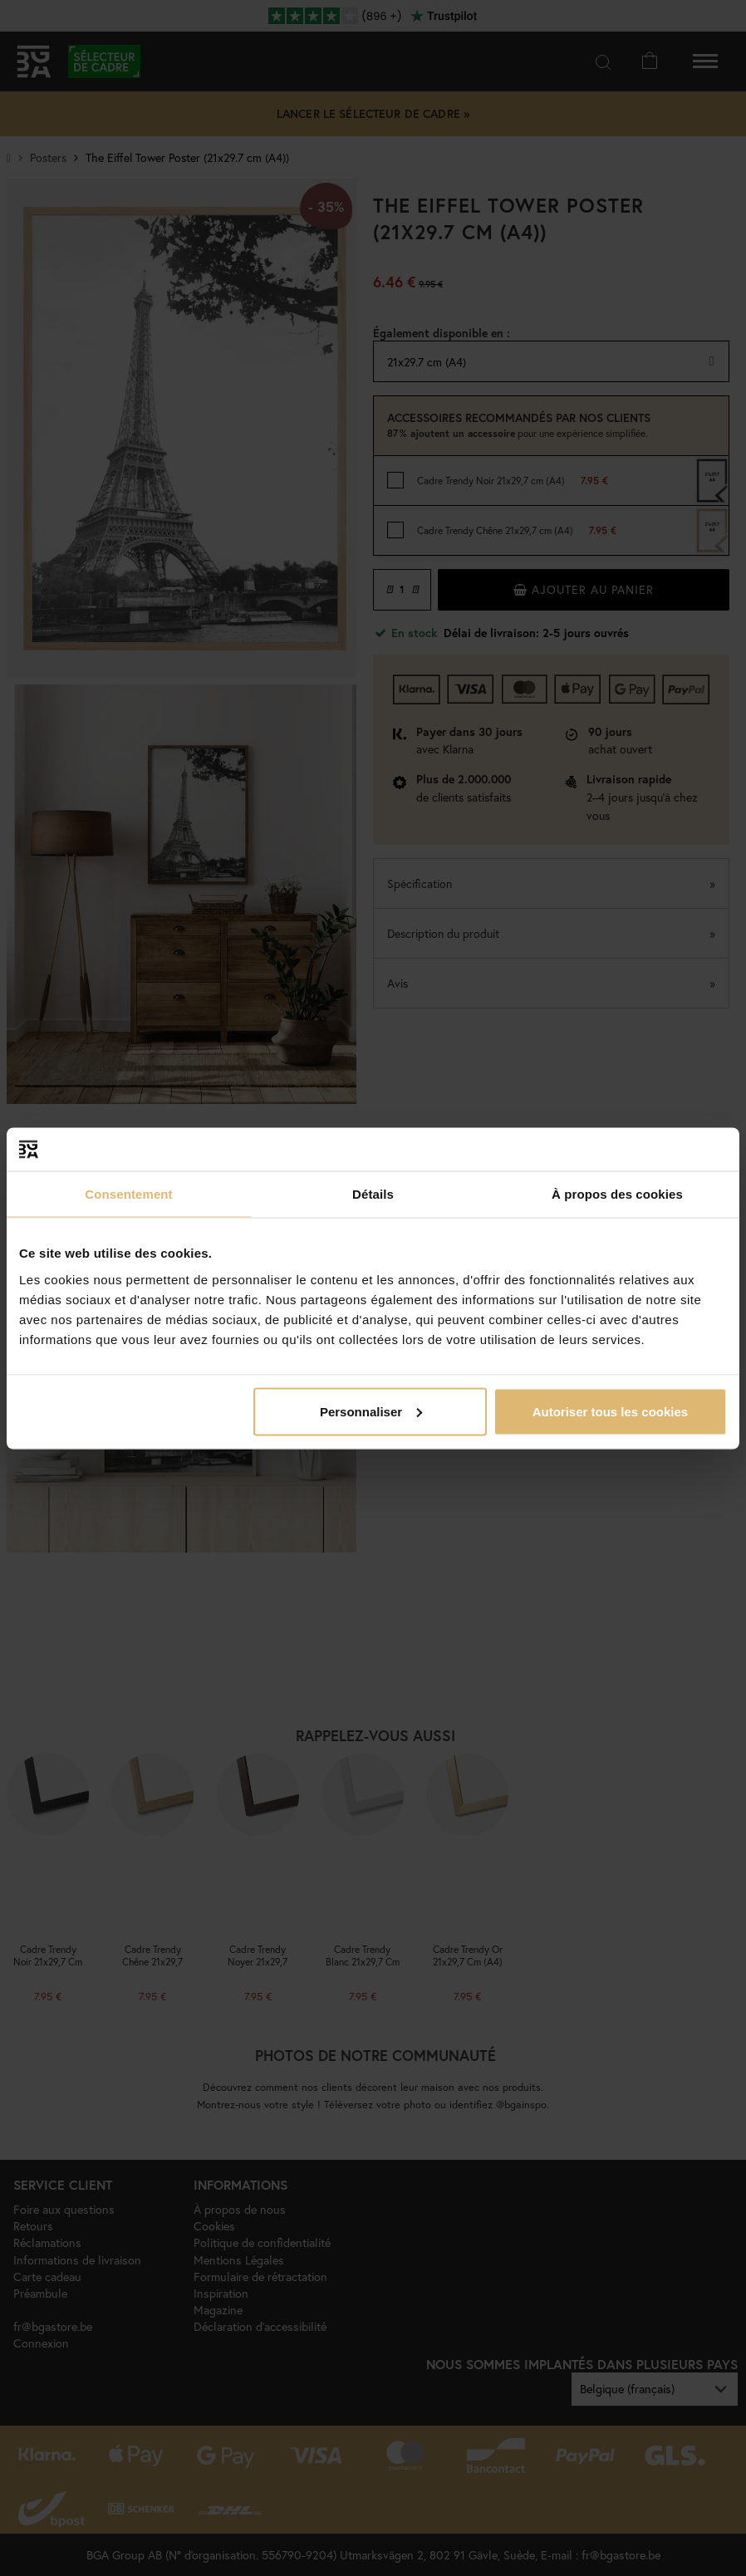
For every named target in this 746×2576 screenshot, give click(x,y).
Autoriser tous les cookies (611, 1411)
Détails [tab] (373, 1194)
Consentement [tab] (128, 1194)
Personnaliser (371, 1411)
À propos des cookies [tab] (617, 1194)
